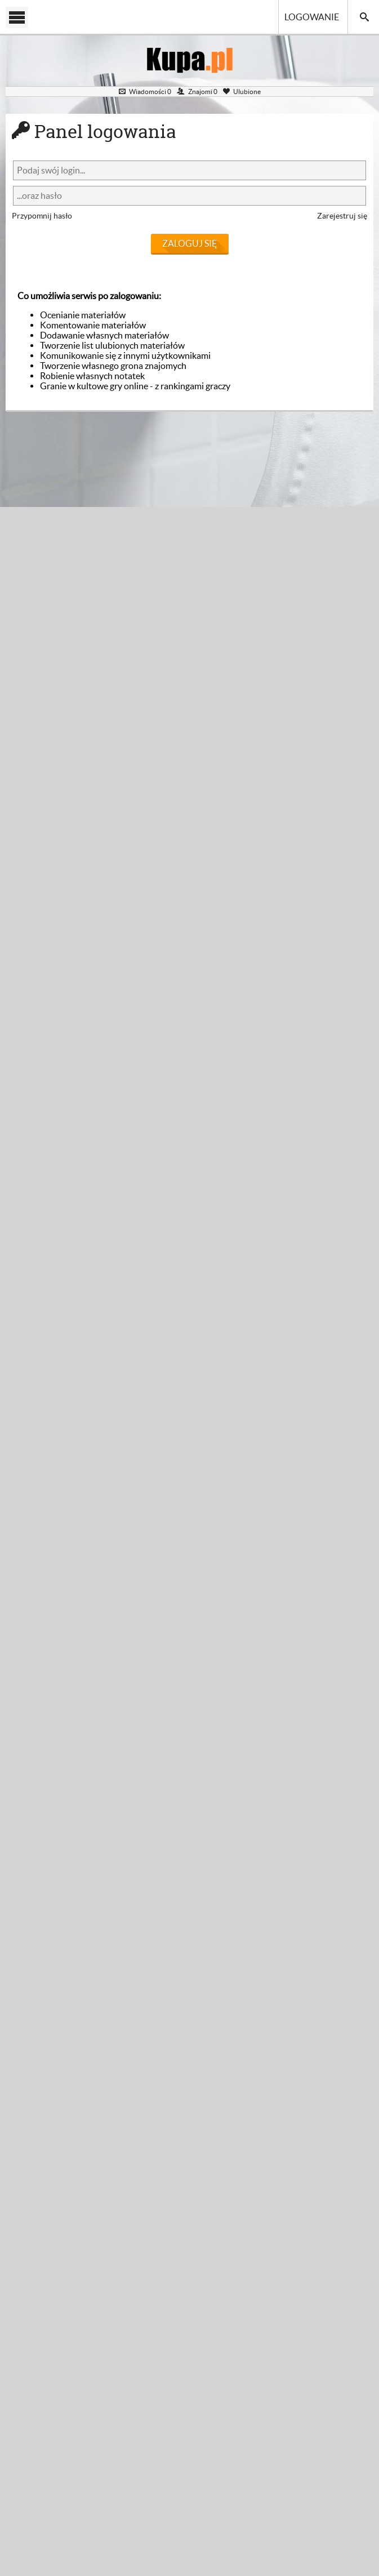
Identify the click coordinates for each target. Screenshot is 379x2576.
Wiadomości (145, 91)
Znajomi (197, 91)
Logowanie (311, 17)
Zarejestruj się (342, 215)
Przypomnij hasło (42, 215)
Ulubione (242, 91)
